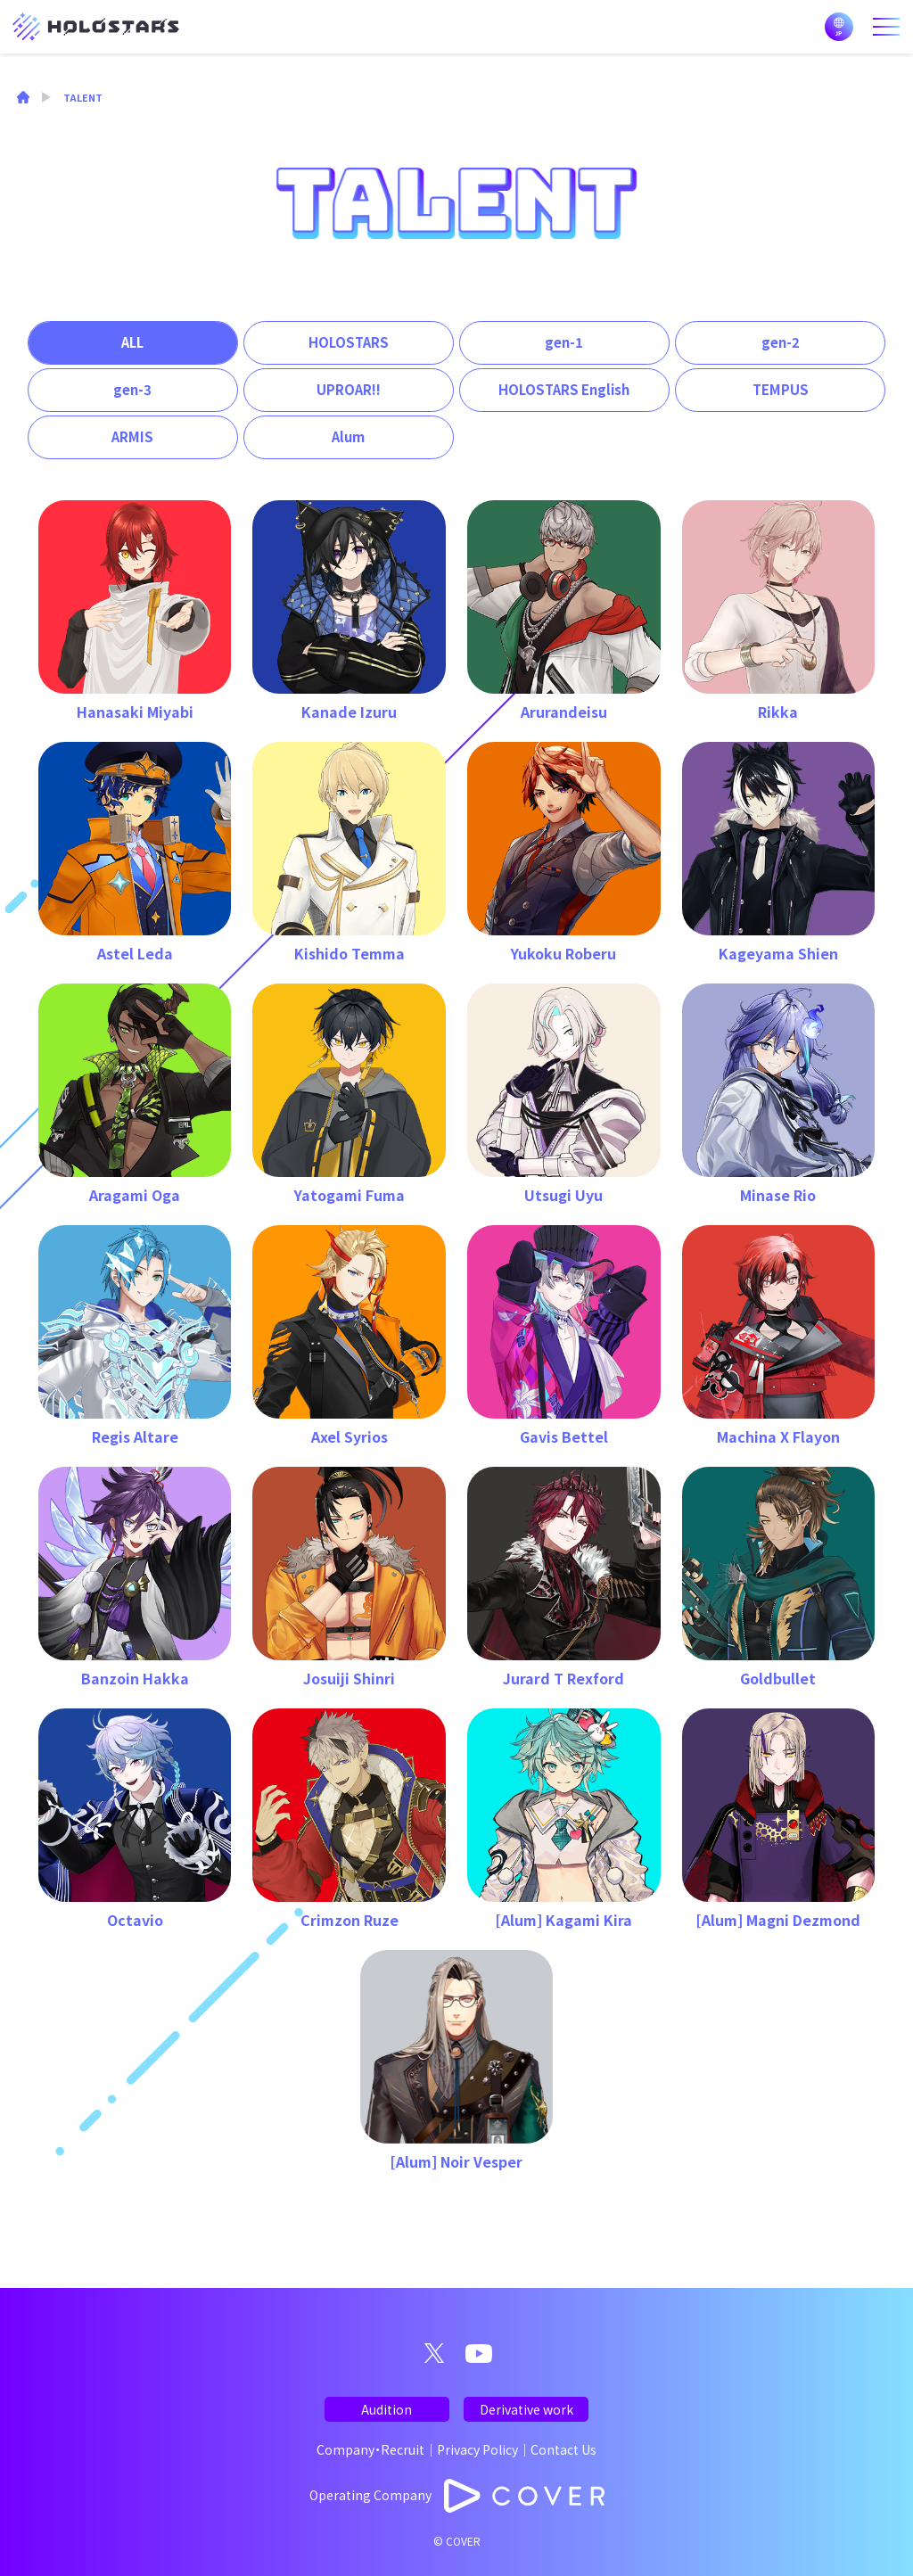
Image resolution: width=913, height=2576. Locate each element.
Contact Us (563, 2449)
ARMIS (132, 436)
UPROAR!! (349, 389)
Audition (386, 2409)
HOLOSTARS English (563, 389)
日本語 (839, 26)
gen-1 (564, 342)
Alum (348, 436)
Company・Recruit (370, 2449)
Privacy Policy (477, 2449)
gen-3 (132, 389)
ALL (132, 342)
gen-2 (780, 342)
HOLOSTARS (348, 342)
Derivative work (526, 2409)
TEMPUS (781, 389)
